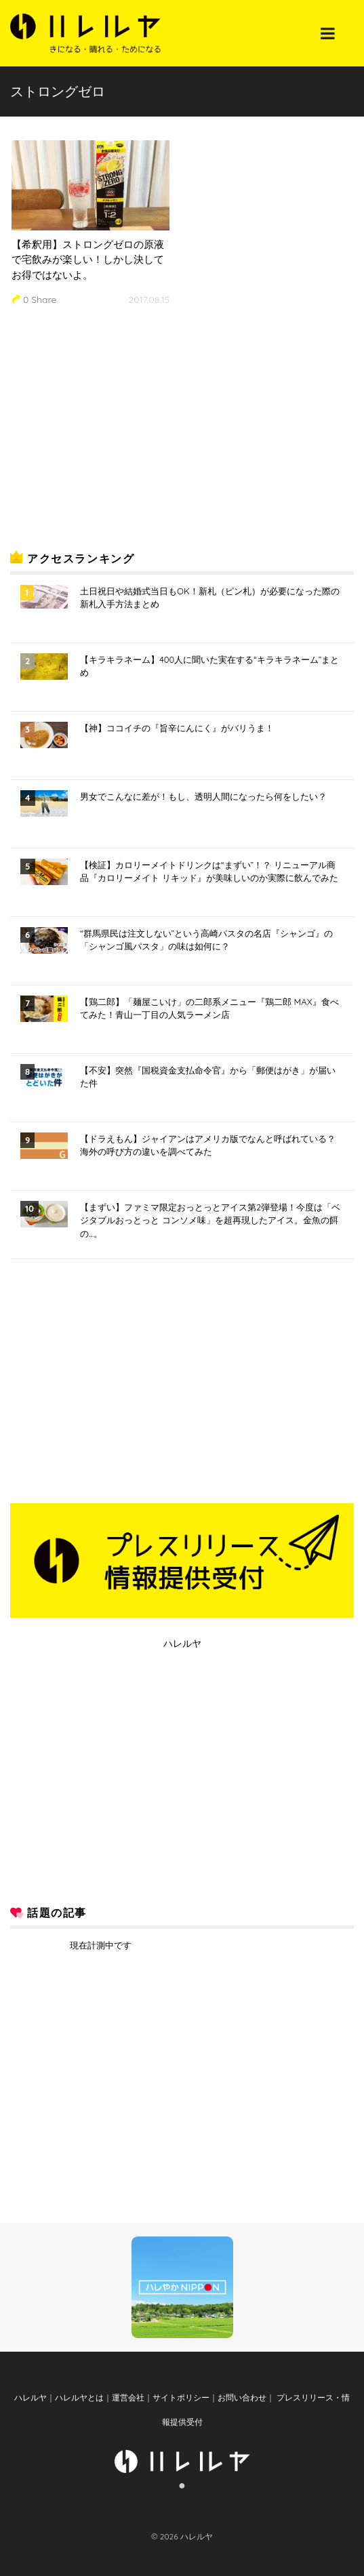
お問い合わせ (242, 2397)
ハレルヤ (182, 1643)
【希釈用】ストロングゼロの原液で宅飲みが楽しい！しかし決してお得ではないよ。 (88, 259)
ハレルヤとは (79, 2397)
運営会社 (128, 2397)
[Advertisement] (112, 431)
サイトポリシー (181, 2397)
